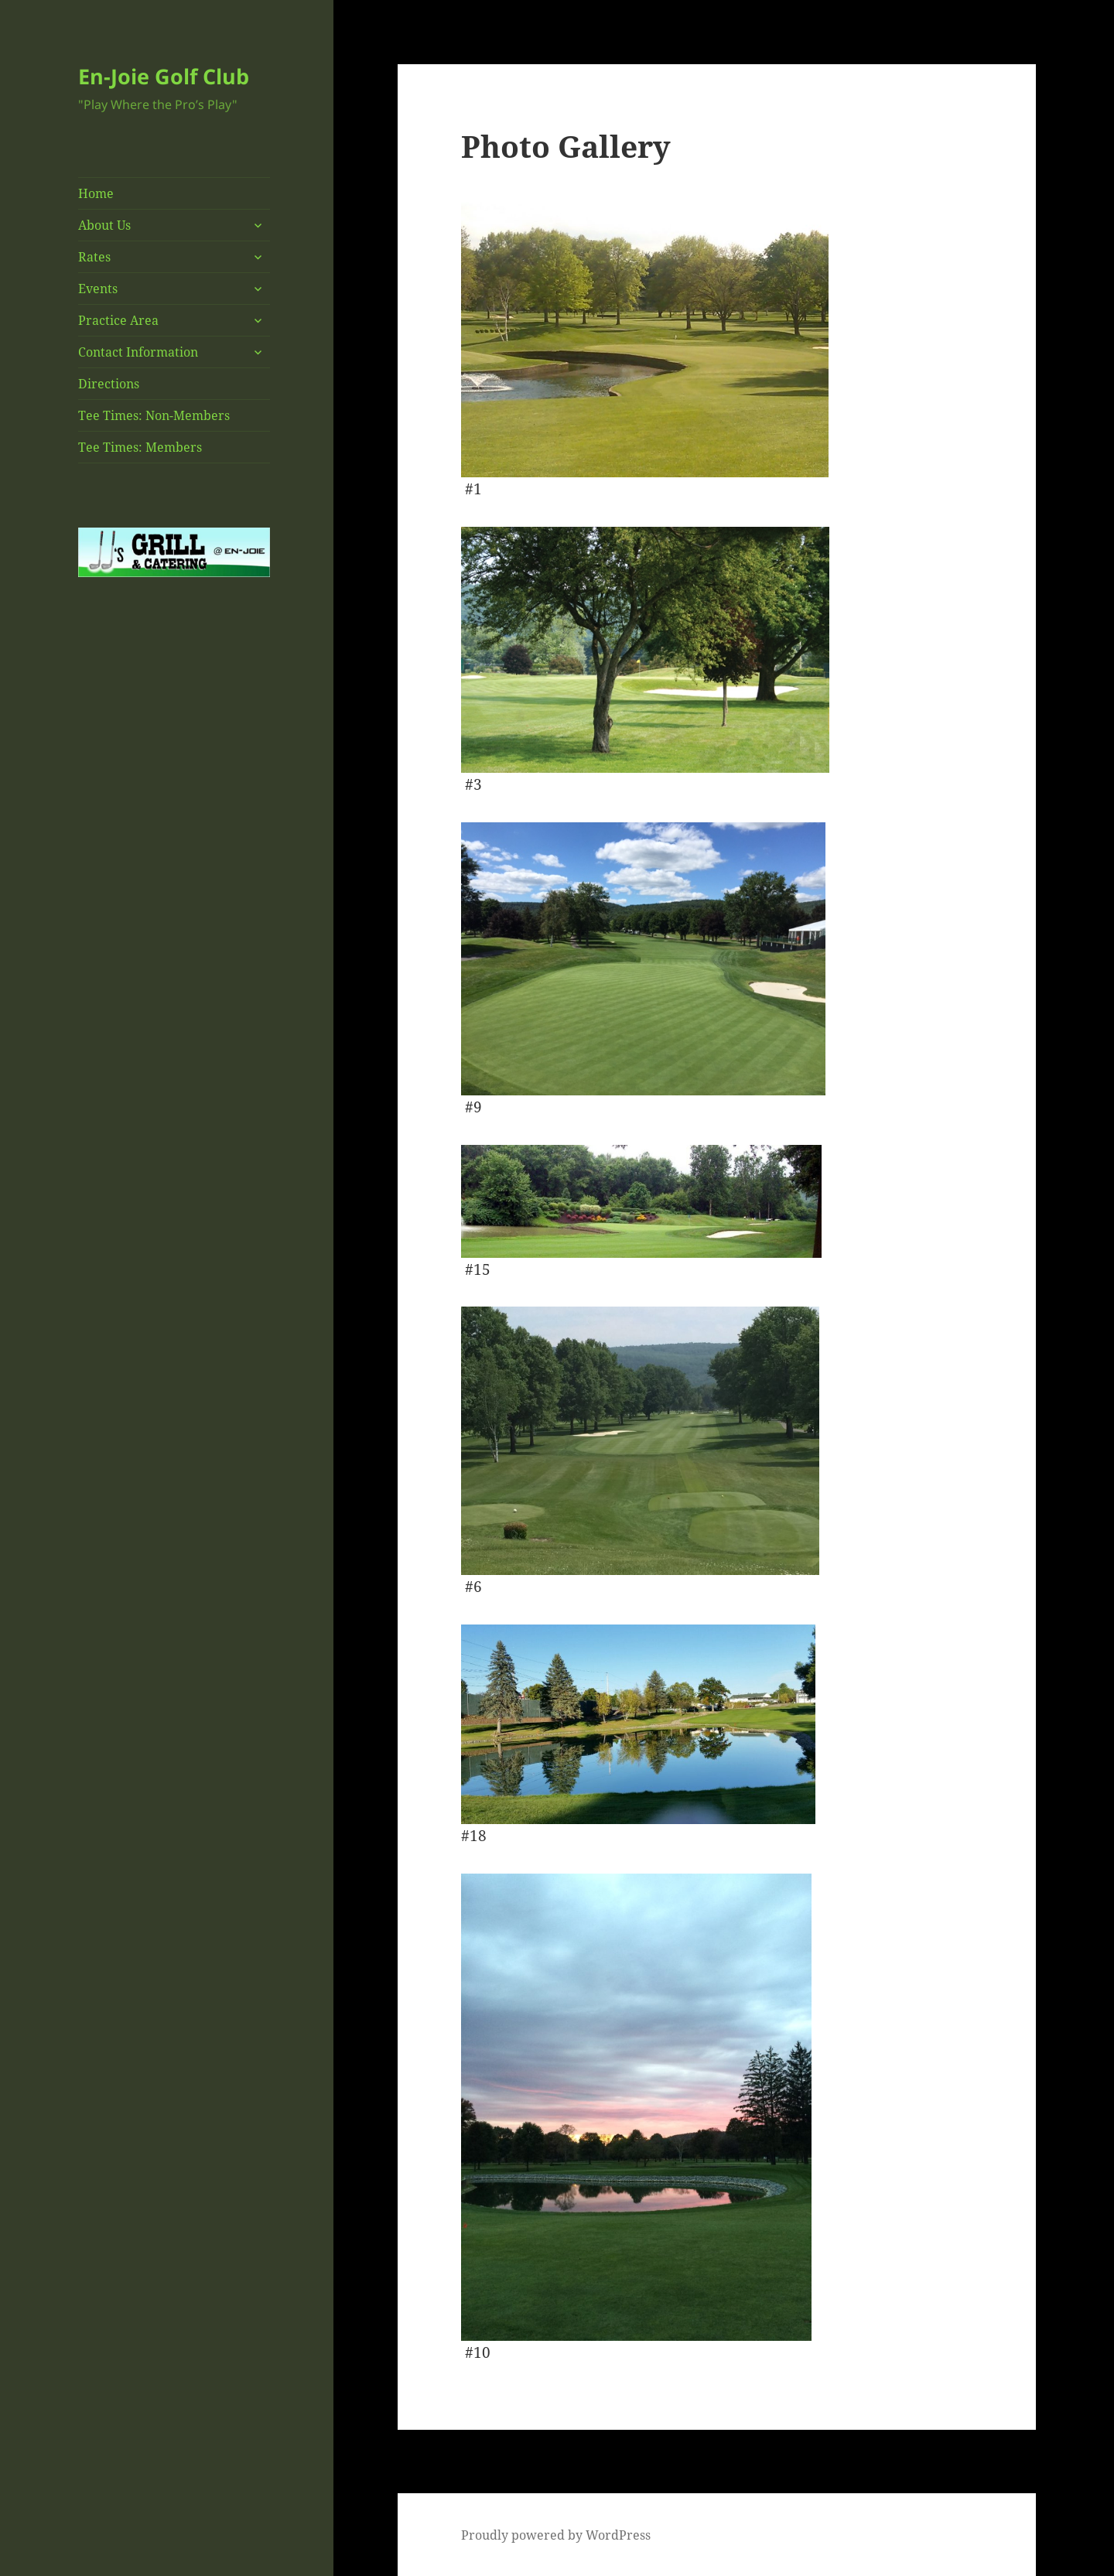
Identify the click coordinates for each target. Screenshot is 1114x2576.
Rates (94, 256)
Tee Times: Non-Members (154, 415)
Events (98, 288)
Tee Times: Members (140, 447)
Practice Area (118, 320)
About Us (104, 225)
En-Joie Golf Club (163, 76)
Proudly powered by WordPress (556, 2535)
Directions (108, 383)
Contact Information (138, 351)
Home (96, 193)
